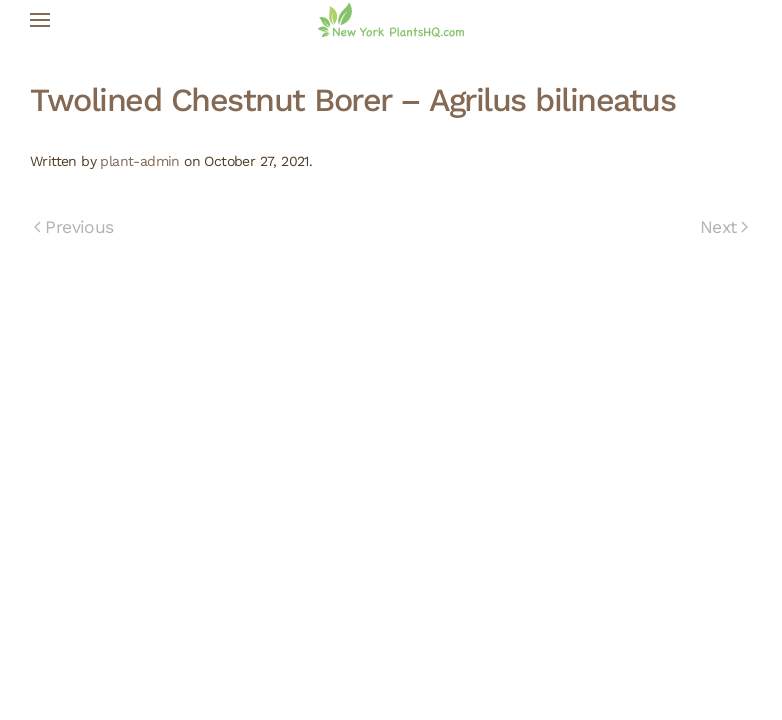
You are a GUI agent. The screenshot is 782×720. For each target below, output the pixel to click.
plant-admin (139, 161)
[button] (40, 20)
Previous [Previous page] (74, 227)
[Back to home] (391, 20)
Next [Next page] (724, 227)
